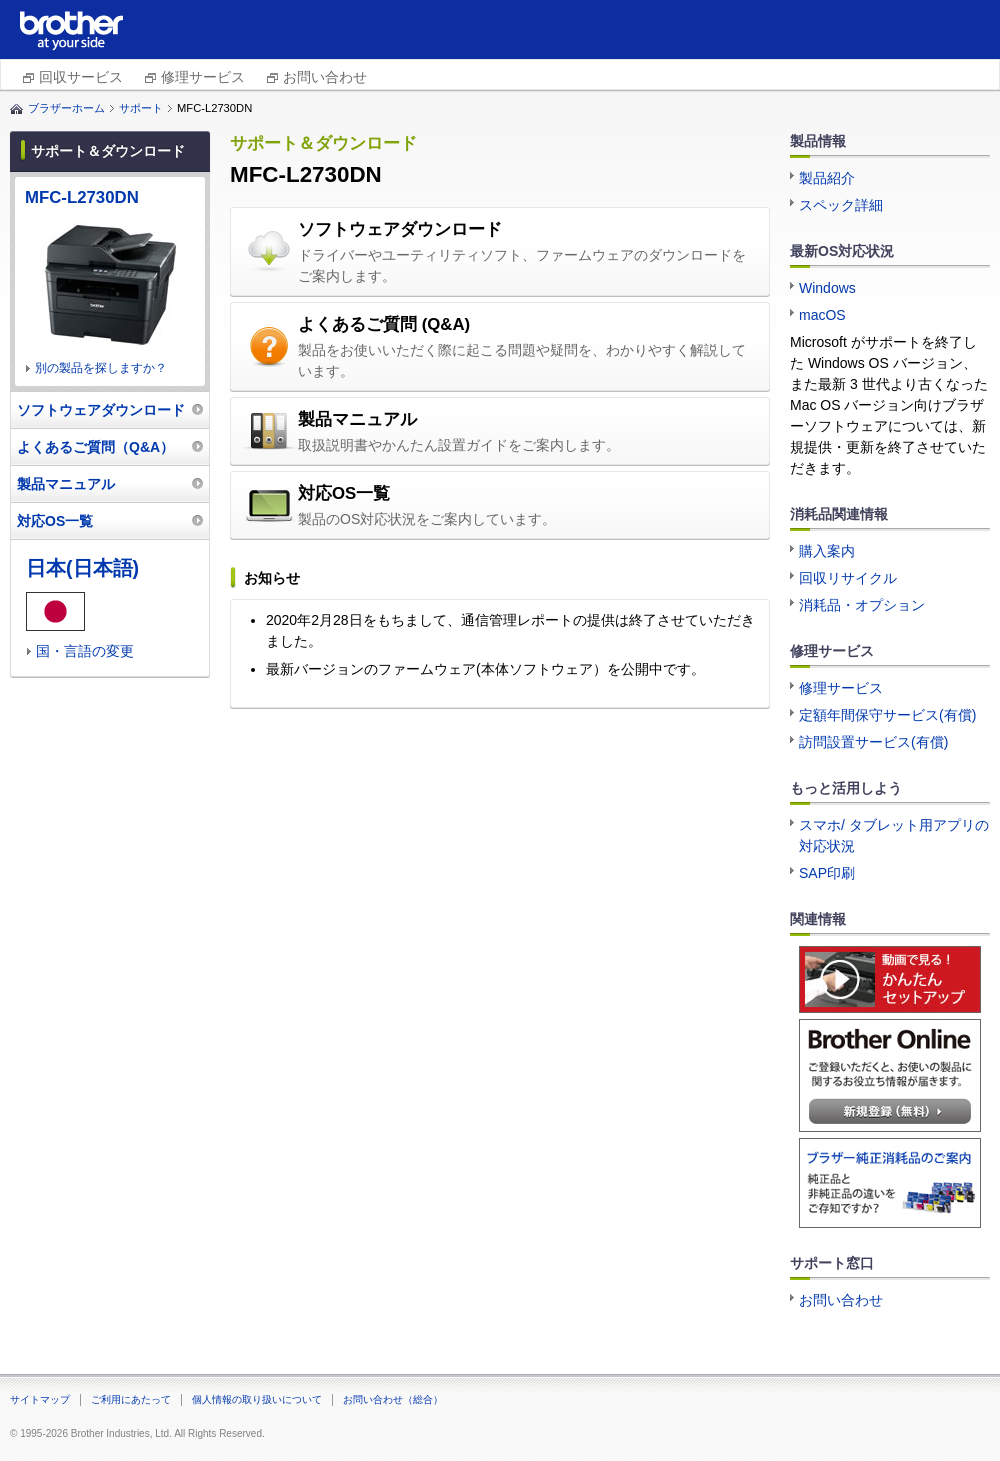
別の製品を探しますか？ (101, 368)
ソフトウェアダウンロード (400, 229)
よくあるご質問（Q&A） (95, 447)
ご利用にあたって (131, 1399)
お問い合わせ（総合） (393, 1399)
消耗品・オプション (862, 605)
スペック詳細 (841, 205)
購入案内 (827, 551)
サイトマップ (40, 1399)
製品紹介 (827, 178)
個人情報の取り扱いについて (257, 1399)
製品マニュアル (357, 419)
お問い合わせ (325, 77)
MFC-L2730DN (82, 197)
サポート (141, 108)
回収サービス (81, 77)
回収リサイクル (848, 578)
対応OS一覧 (344, 493)
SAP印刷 (827, 873)
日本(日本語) (82, 568)
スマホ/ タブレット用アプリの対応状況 (894, 835)
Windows (827, 288)
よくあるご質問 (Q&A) (384, 324)
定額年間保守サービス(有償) (887, 715)
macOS (822, 315)
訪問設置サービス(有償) (873, 742)
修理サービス (203, 77)
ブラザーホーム (66, 108)
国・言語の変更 (85, 651)
